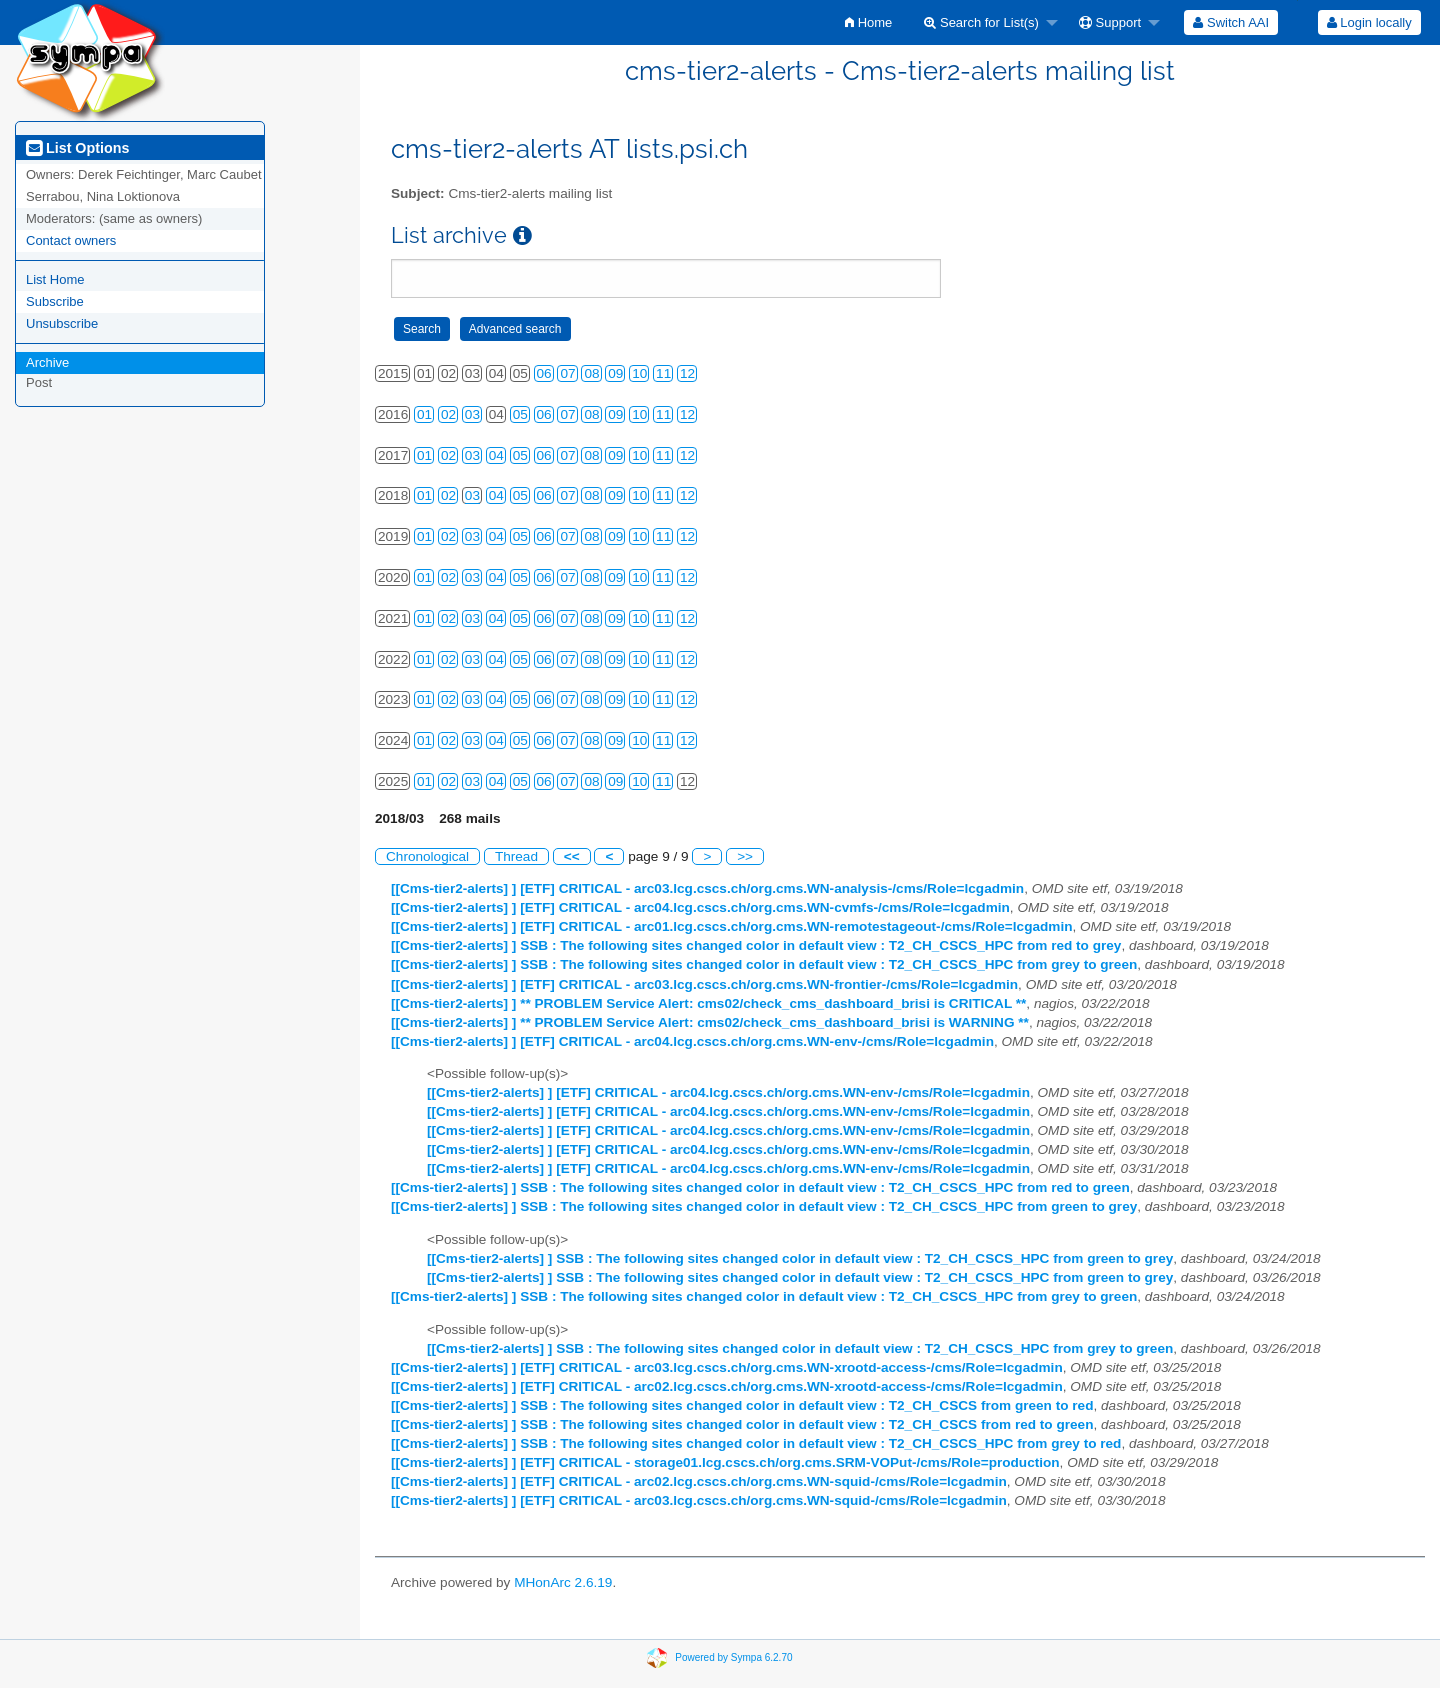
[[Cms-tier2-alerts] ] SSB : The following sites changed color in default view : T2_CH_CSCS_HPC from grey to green (764, 964)
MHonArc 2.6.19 (563, 1582)
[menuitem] (868, 22)
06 (544, 373)
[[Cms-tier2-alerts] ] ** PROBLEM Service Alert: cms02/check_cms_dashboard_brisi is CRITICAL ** (708, 1003)
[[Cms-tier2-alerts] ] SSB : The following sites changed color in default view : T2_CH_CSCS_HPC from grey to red (756, 1443)
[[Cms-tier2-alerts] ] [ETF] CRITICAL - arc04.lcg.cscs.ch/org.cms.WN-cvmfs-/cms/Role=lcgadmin (700, 907)
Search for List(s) (981, 22)
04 (496, 455)
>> (745, 856)
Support (1110, 22)
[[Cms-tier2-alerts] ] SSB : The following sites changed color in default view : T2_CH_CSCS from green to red (742, 1405)
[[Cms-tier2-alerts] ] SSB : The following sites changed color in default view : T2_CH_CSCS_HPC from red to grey (756, 945)
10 (639, 373)
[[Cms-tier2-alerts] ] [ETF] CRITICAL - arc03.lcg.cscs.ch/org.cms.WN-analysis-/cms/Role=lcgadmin (707, 888)
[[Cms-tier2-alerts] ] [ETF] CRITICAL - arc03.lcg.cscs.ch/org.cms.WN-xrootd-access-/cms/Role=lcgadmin (727, 1367)
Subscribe (55, 301)
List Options (77, 148)
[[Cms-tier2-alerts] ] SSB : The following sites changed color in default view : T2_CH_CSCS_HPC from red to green (760, 1187)
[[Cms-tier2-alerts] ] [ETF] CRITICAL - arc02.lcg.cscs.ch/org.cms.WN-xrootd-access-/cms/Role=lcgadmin (727, 1386)
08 (591, 373)
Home (868, 22)
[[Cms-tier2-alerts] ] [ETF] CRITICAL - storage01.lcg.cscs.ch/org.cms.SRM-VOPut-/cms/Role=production (725, 1462)
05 (520, 414)
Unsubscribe (62, 323)
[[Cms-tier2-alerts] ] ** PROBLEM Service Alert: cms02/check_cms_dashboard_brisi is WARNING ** (710, 1022)
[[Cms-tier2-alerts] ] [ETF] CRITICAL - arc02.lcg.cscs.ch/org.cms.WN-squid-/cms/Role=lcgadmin (699, 1481)
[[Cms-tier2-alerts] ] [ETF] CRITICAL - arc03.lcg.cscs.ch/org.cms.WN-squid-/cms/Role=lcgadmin (699, 1500)
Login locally (1369, 22)
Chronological (427, 856)
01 (424, 414)
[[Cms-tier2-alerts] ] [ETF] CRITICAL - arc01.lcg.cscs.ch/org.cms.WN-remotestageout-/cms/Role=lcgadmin (731, 926)
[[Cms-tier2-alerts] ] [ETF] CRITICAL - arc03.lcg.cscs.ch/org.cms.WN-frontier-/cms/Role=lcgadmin (704, 984)
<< (572, 856)
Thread (516, 856)
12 (687, 373)
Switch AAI (1231, 22)
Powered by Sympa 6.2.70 (733, 1657)
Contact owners (71, 240)
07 (567, 373)
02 (448, 414)
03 (472, 414)
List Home (55, 279)
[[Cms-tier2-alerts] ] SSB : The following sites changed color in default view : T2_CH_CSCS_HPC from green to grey (764, 1206)
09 (615, 373)
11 (663, 373)
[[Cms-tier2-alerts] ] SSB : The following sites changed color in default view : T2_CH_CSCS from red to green (742, 1424)
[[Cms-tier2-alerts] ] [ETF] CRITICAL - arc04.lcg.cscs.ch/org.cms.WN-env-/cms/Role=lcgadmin (692, 1041)
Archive (47, 362)
